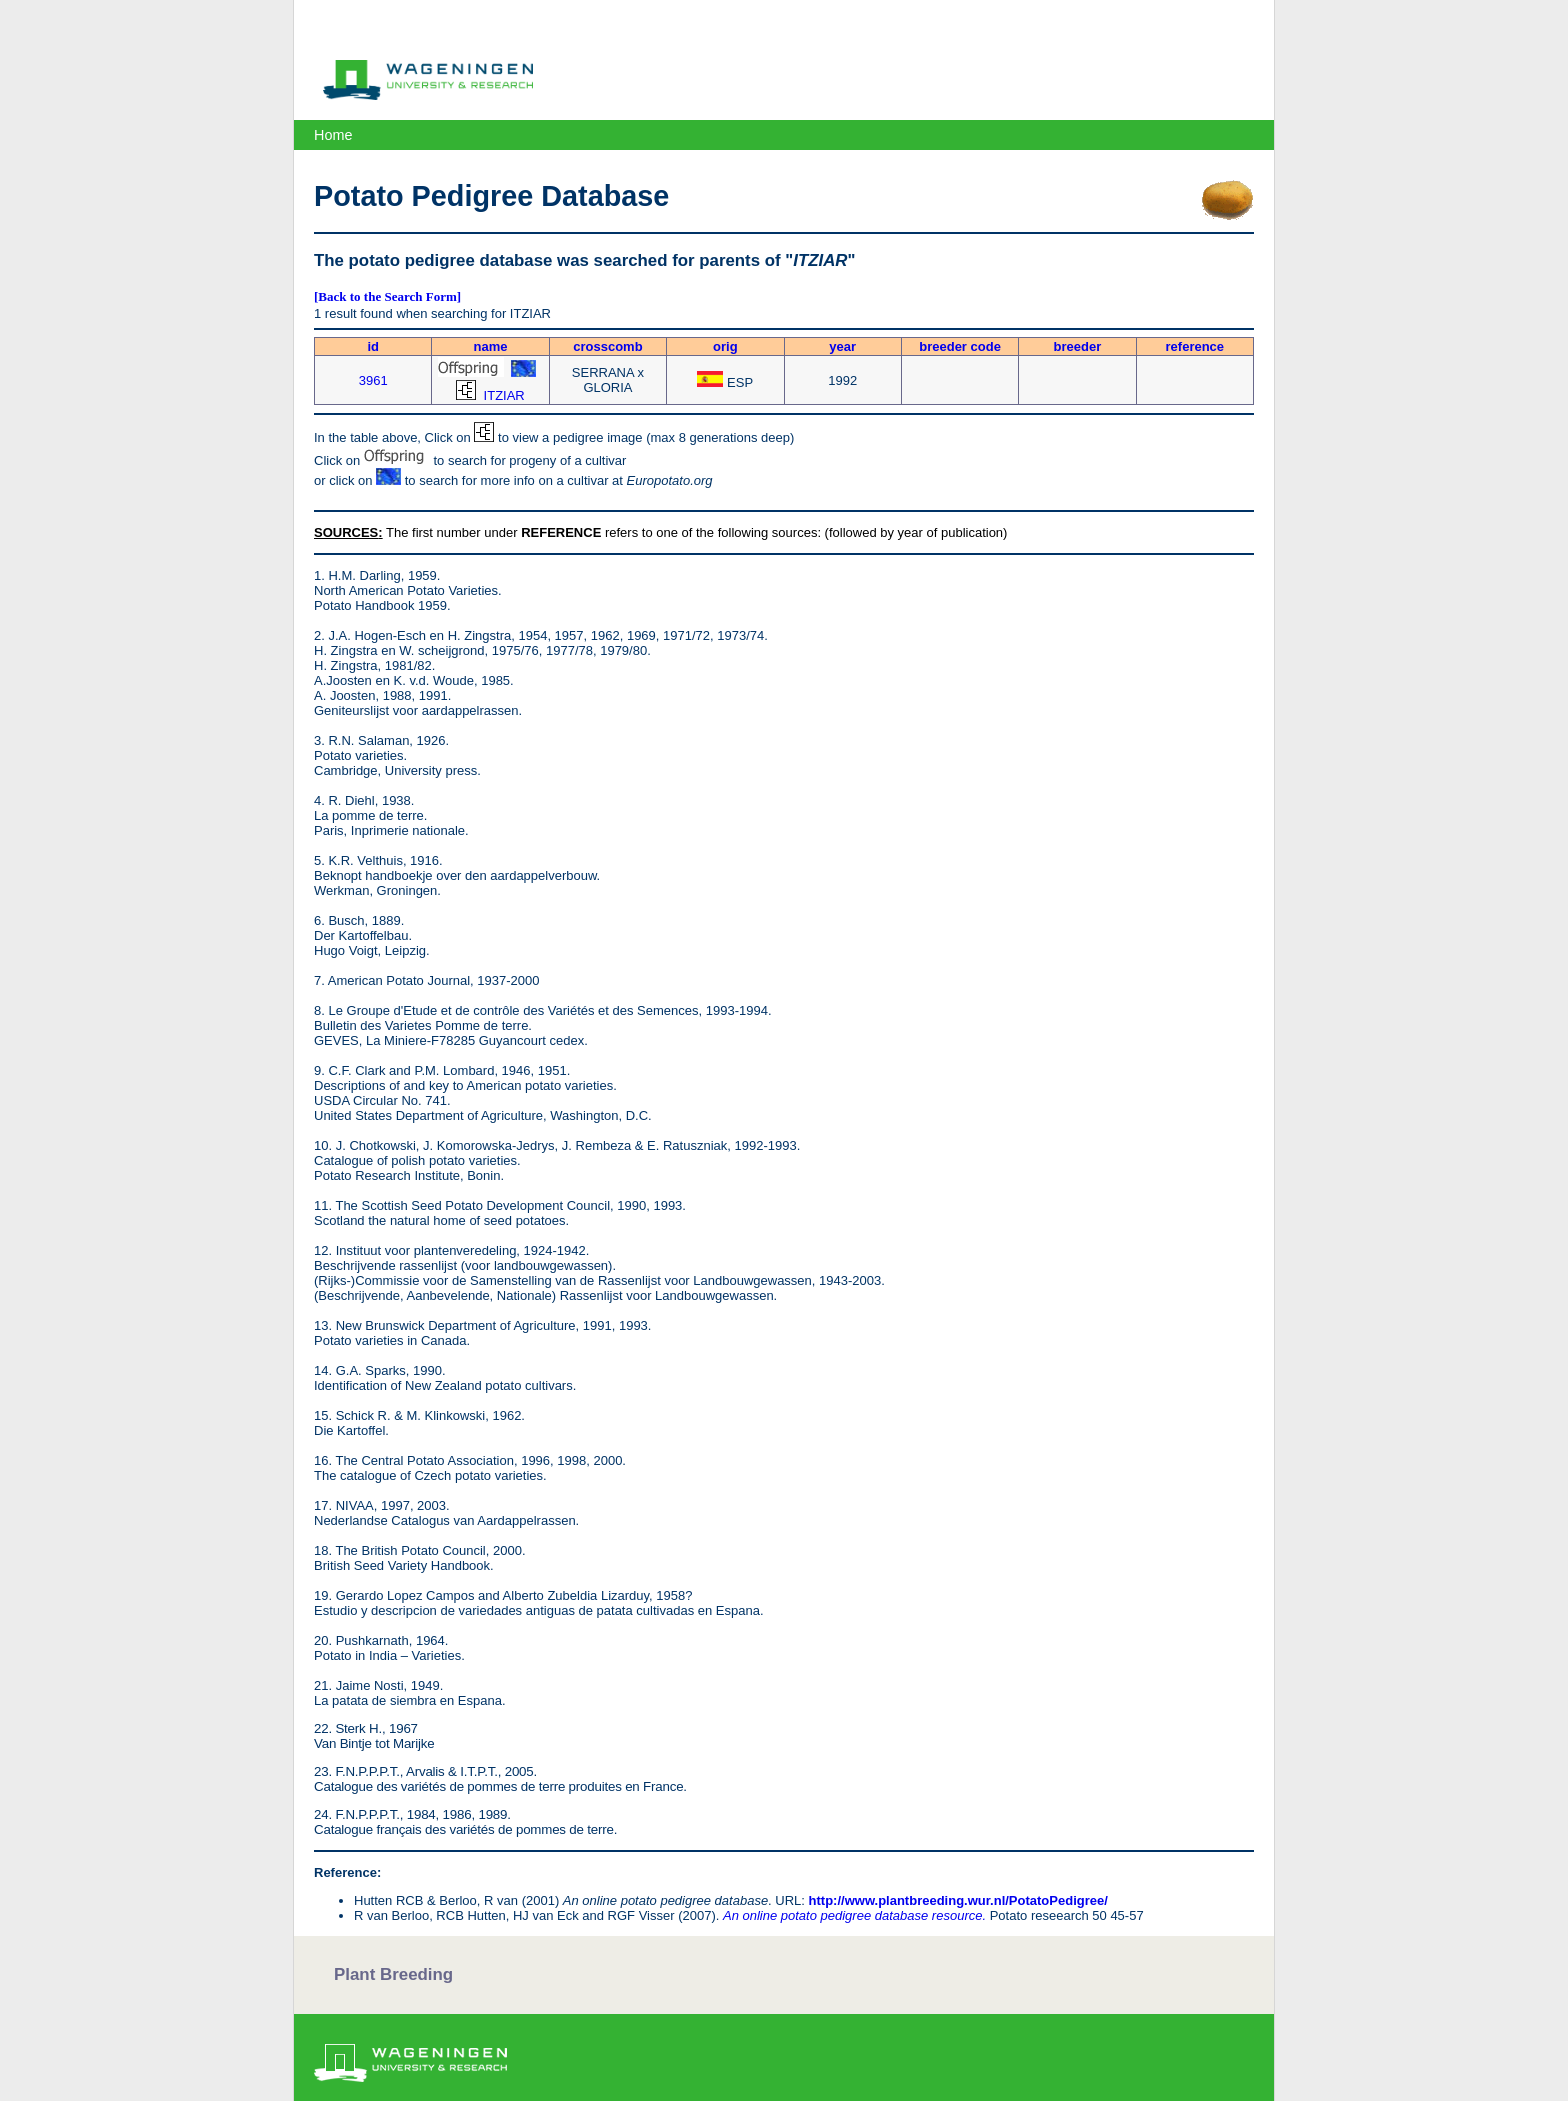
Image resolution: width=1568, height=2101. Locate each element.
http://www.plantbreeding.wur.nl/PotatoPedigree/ (958, 1900)
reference (1195, 346)
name (491, 346)
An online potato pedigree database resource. (854, 1915)
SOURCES (346, 532)
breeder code (960, 346)
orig (725, 346)
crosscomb (607, 346)
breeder (1078, 346)
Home (333, 135)
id (373, 346)
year (842, 346)
